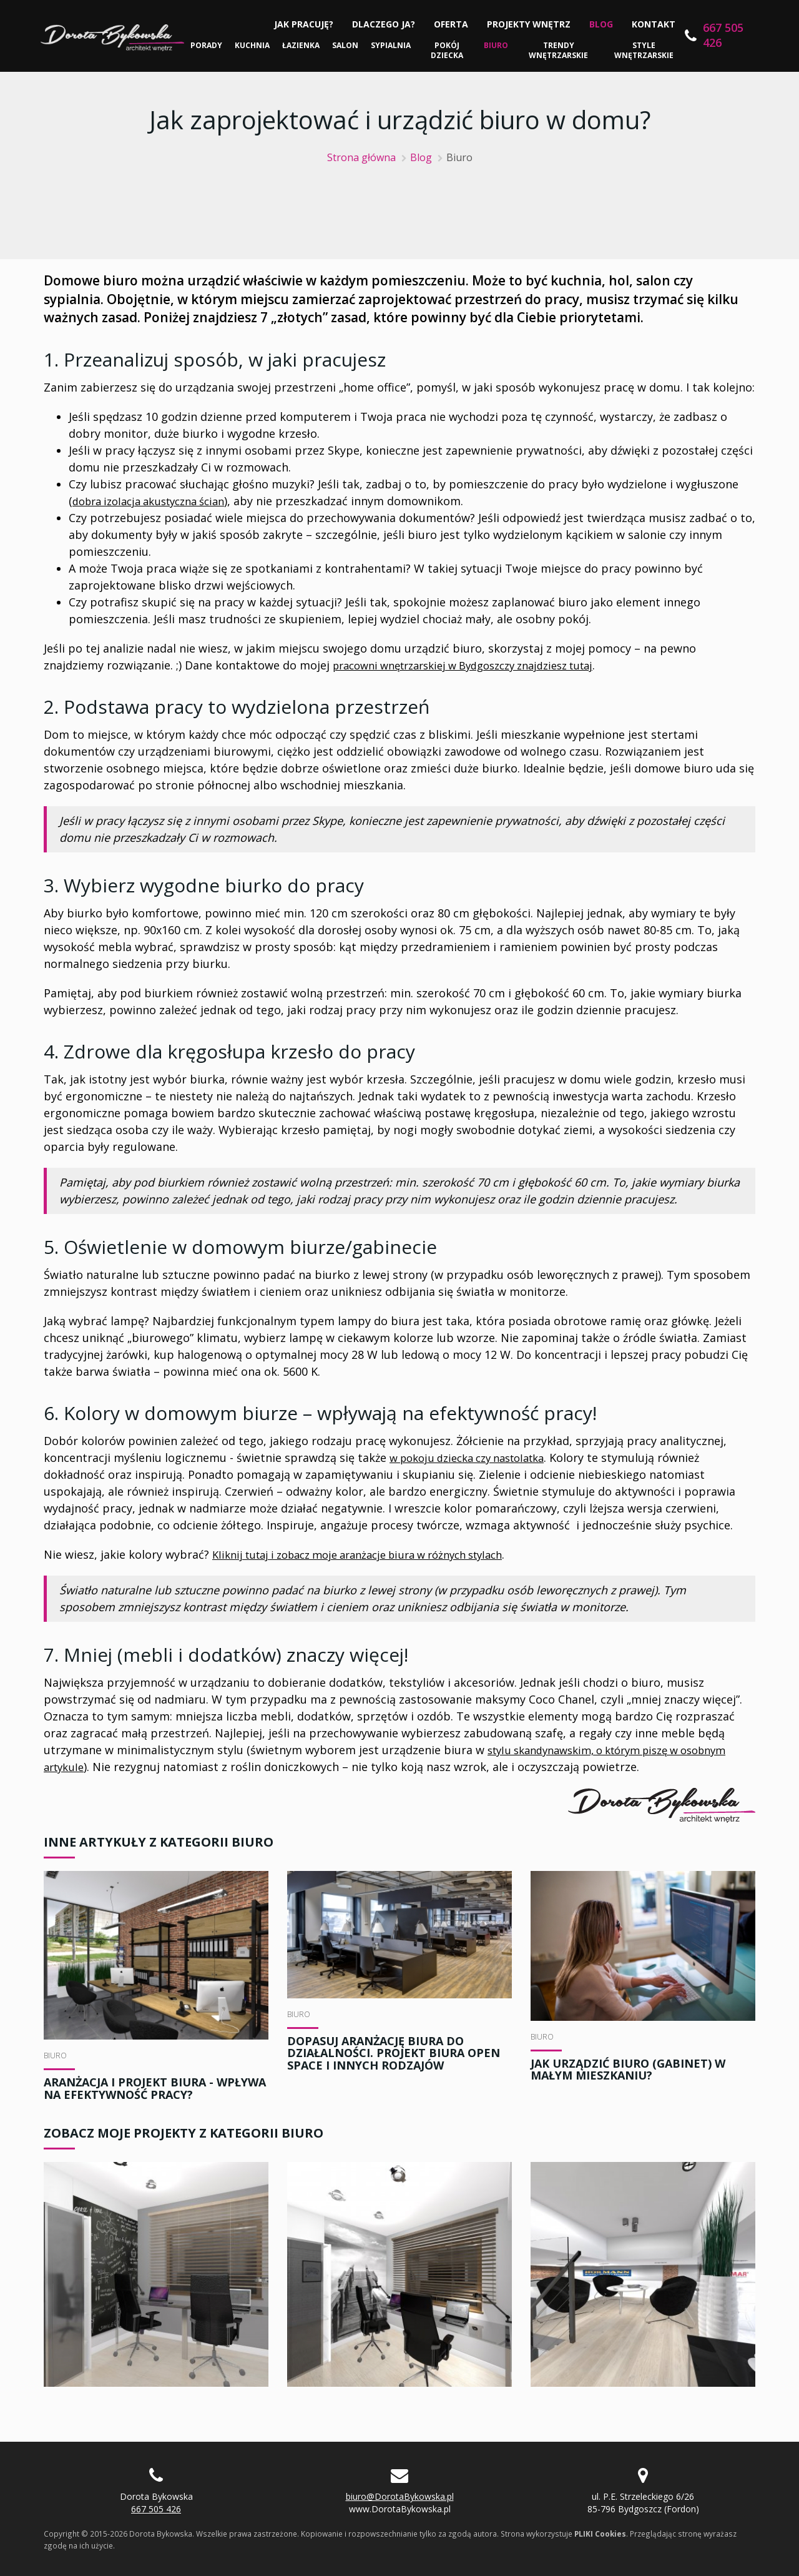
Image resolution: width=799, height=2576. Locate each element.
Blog (598, 24)
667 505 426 (720, 35)
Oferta (448, 24)
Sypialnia (393, 45)
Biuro (496, 45)
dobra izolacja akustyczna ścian (157, 500)
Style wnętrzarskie (642, 50)
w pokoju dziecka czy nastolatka (476, 1457)
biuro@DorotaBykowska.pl (400, 2496)
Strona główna (361, 157)
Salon (347, 45)
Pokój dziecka (449, 50)
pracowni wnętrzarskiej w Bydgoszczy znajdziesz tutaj (478, 665)
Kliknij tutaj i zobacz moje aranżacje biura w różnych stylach (373, 1554)
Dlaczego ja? (380, 24)
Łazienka (302, 45)
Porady (208, 45)
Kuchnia (254, 45)
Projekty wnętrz (525, 24)
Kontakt (650, 24)
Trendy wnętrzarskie (558, 50)
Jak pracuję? (300, 24)
